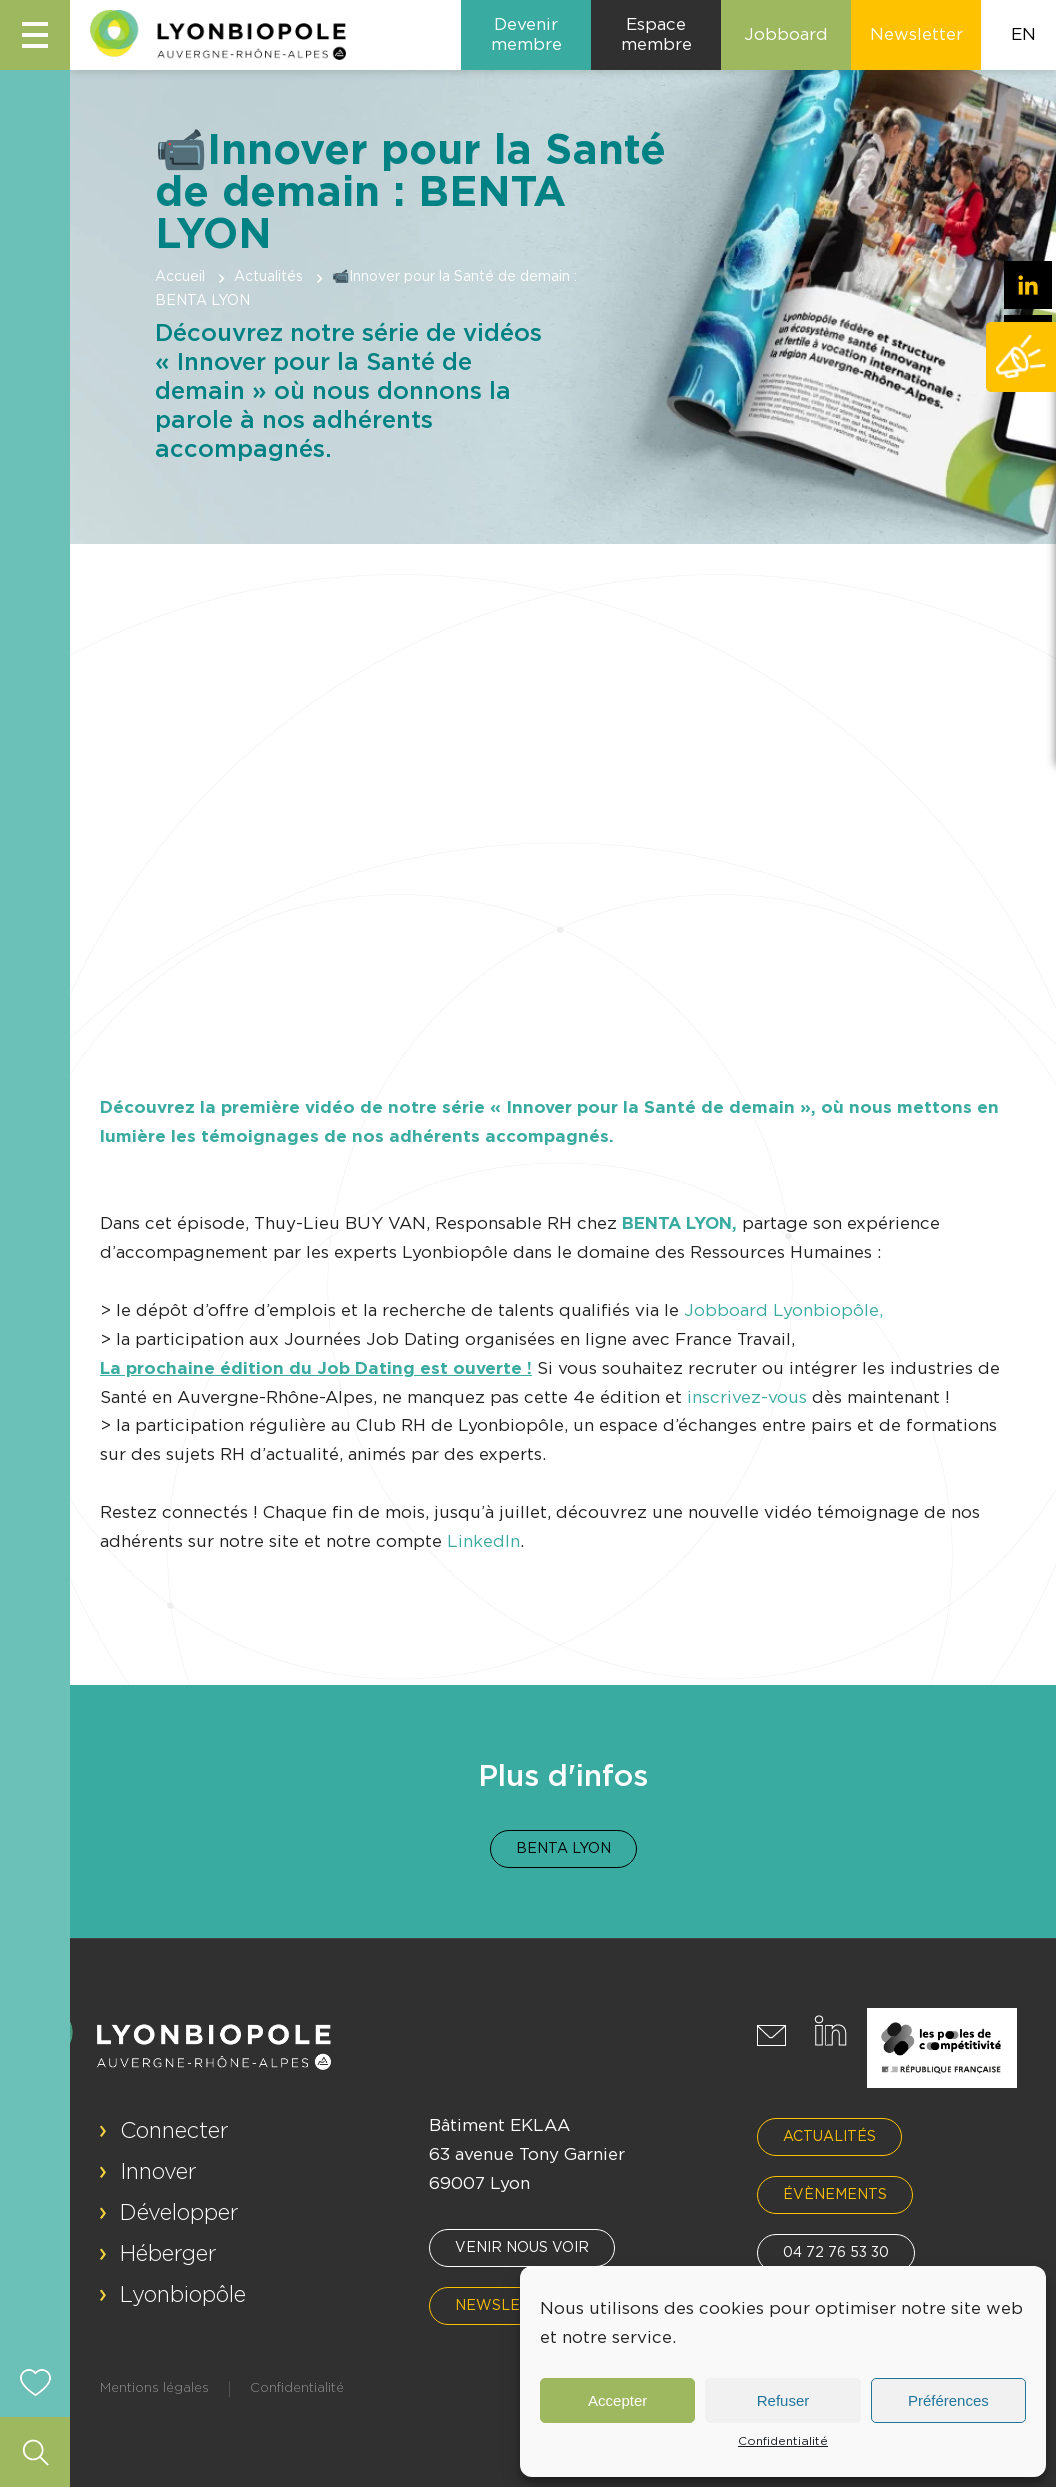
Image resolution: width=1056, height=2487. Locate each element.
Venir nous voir (522, 2248)
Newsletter (508, 2306)
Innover (158, 2172)
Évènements (835, 2195)
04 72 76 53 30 (836, 2253)
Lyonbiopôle (183, 2295)
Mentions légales (154, 2388)
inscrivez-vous (747, 1397)
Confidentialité (783, 2441)
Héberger (168, 2254)
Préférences (948, 2400)
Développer (179, 2213)
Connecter (174, 2131)
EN (1023, 34)
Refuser (783, 2400)
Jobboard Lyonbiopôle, (781, 1310)
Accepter (617, 2400)
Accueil (180, 277)
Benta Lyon (563, 1849)
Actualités (268, 277)
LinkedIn (483, 1541)
